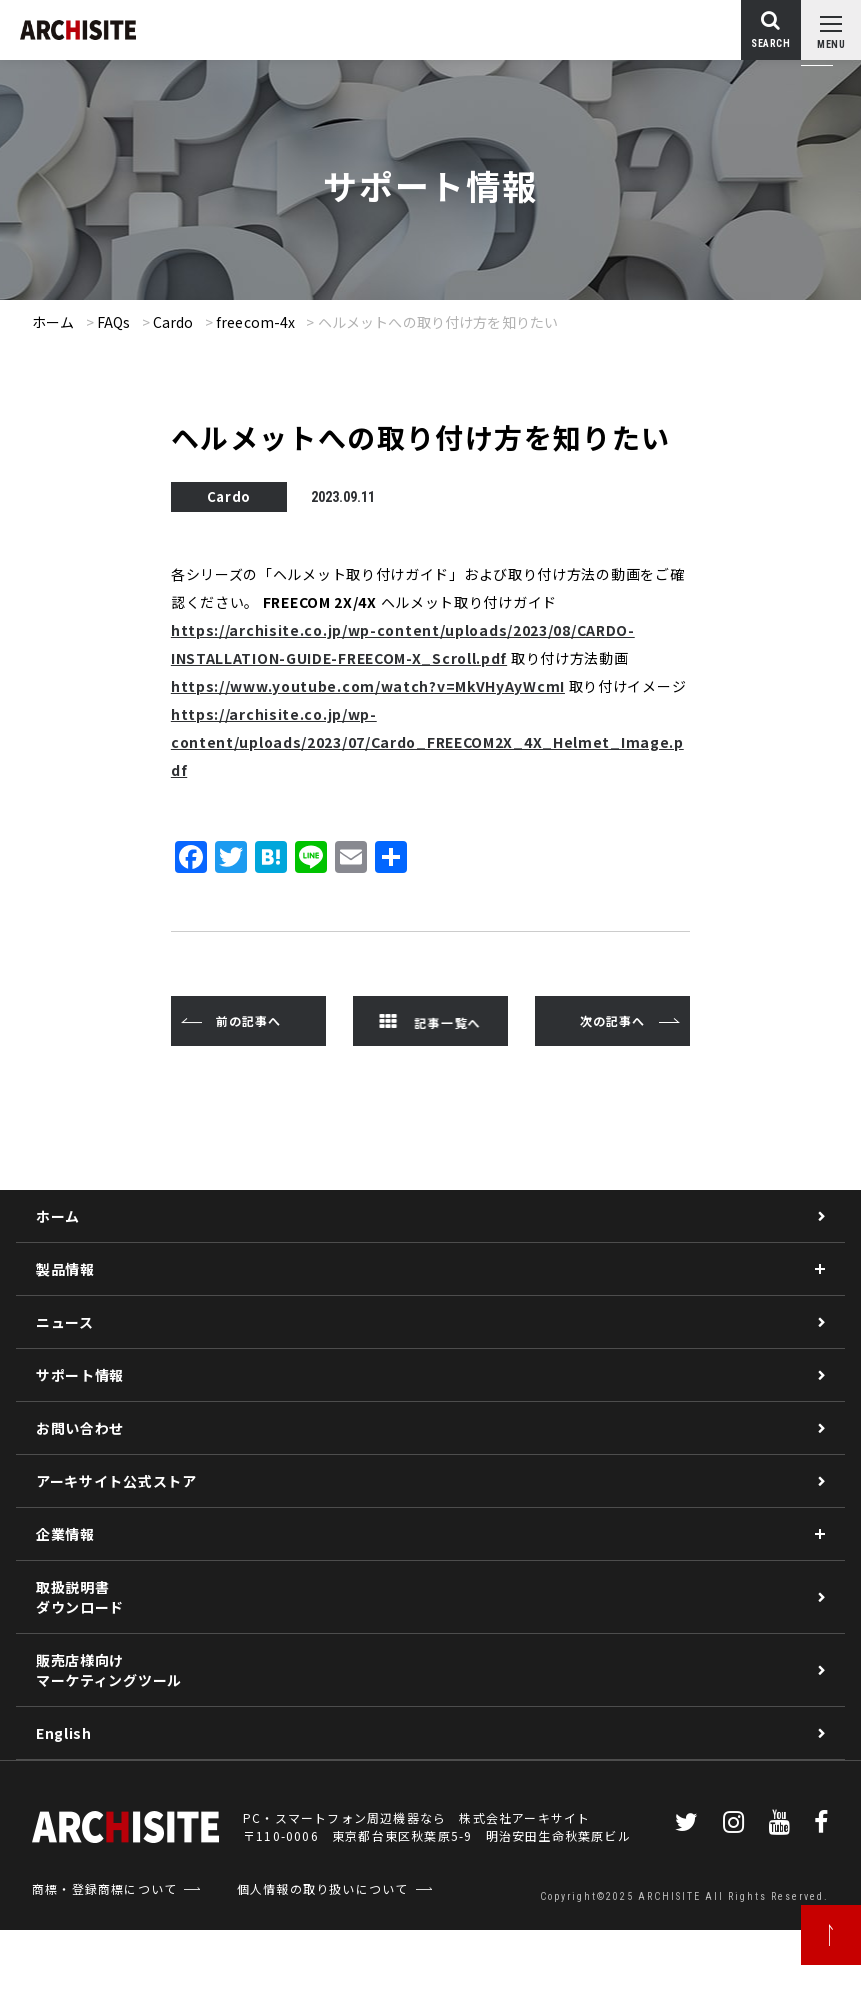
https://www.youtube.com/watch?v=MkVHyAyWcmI (368, 686)
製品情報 (65, 1269)
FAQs (114, 322)
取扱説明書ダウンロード (80, 1597)
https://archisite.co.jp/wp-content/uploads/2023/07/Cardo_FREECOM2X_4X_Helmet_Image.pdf (427, 742)
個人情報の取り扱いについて (323, 1888)
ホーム (53, 322)
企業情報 (65, 1534)
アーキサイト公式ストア (116, 1481)
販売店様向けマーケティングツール (109, 1670)
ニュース (65, 1322)
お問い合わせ (80, 1428)
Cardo (173, 322)
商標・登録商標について (104, 1888)
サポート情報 (80, 1375)
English (64, 1733)
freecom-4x (255, 322)
